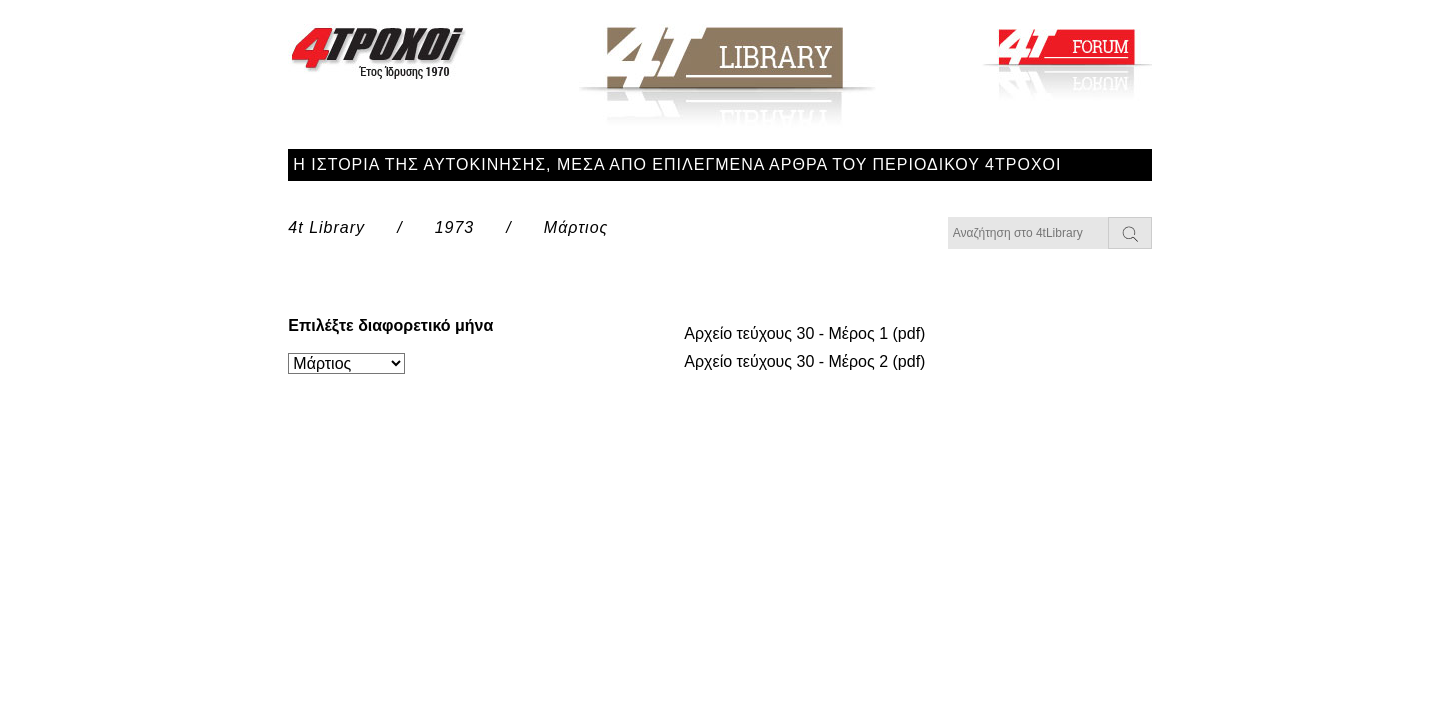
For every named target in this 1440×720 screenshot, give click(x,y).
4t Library (326, 227)
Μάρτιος (576, 227)
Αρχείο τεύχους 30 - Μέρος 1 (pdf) (804, 333)
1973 (455, 227)
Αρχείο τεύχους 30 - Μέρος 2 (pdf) (804, 361)
